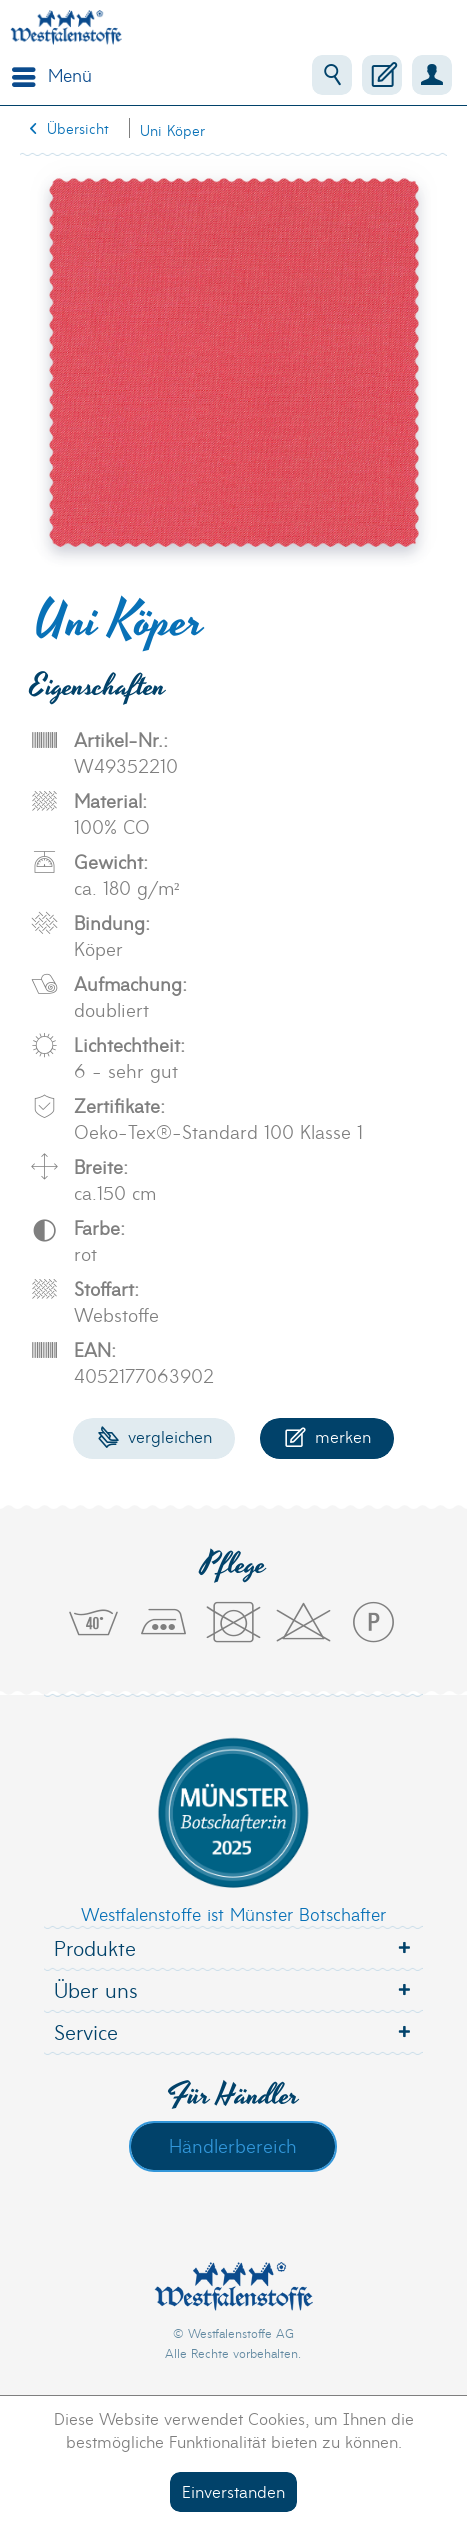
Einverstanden (233, 2490)
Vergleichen (154, 1435)
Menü (52, 73)
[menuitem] (47, 75)
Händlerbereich (233, 2145)
